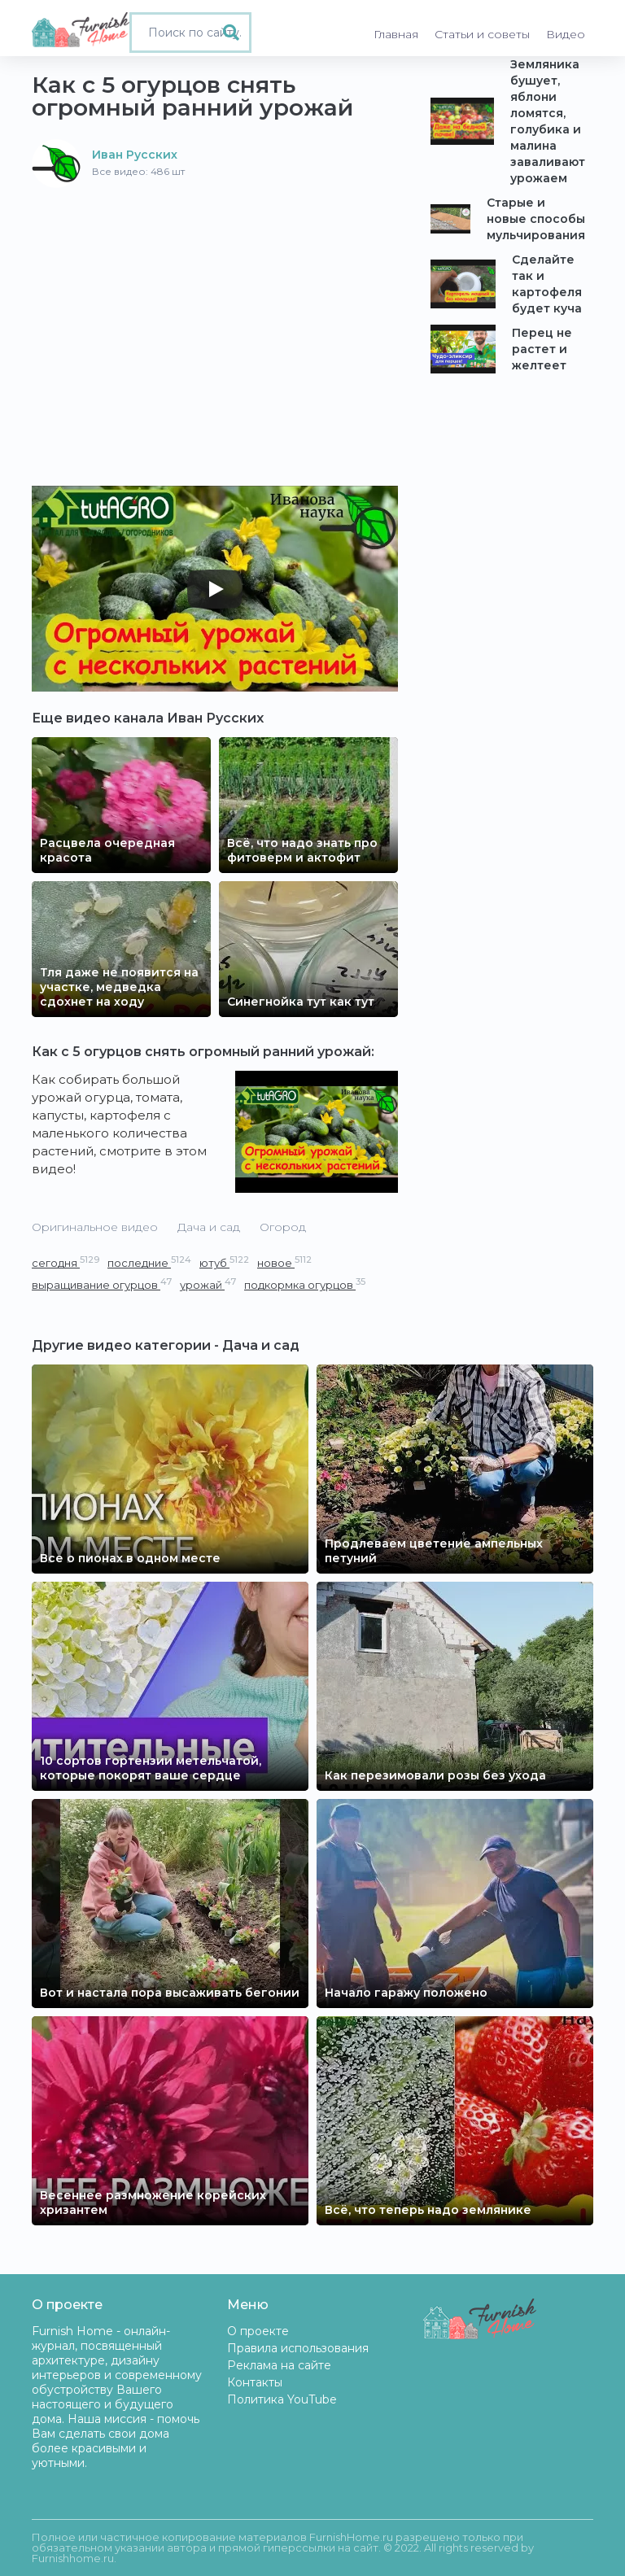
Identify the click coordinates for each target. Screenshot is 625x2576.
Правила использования (298, 2348)
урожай (208, 1284)
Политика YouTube (282, 2399)
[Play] (215, 589)
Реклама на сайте (279, 2365)
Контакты (254, 2382)
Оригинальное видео (95, 1227)
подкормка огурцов (304, 1284)
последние (149, 1262)
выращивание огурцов (102, 1284)
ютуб (224, 1262)
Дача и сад (208, 1227)
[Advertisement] (215, 310)
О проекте (258, 2331)
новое (284, 1262)
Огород (283, 1227)
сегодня (65, 1262)
